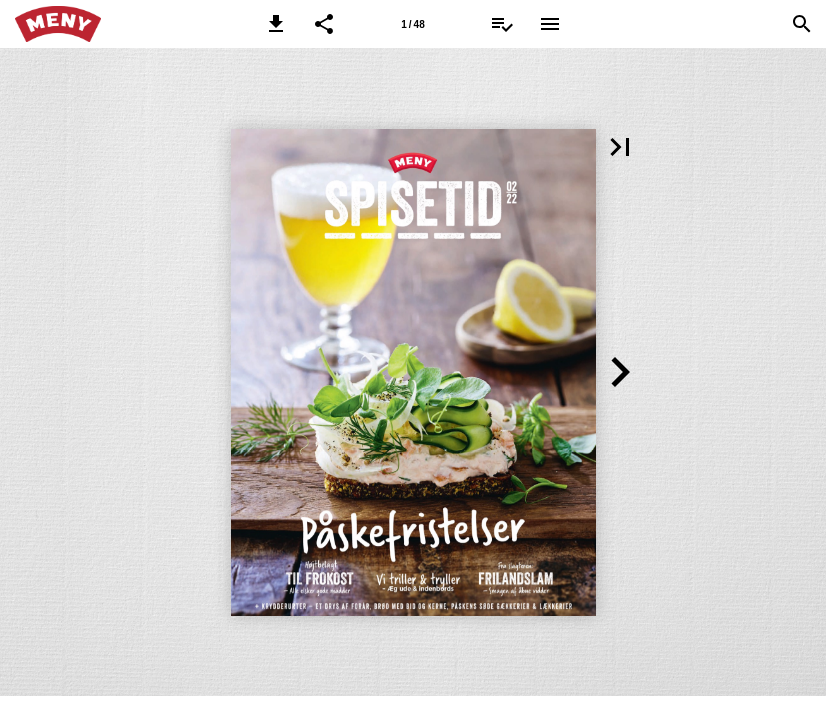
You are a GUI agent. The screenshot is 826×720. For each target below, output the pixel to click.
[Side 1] (413, 24)
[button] (276, 24)
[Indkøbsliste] (502, 24)
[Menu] (550, 24)
